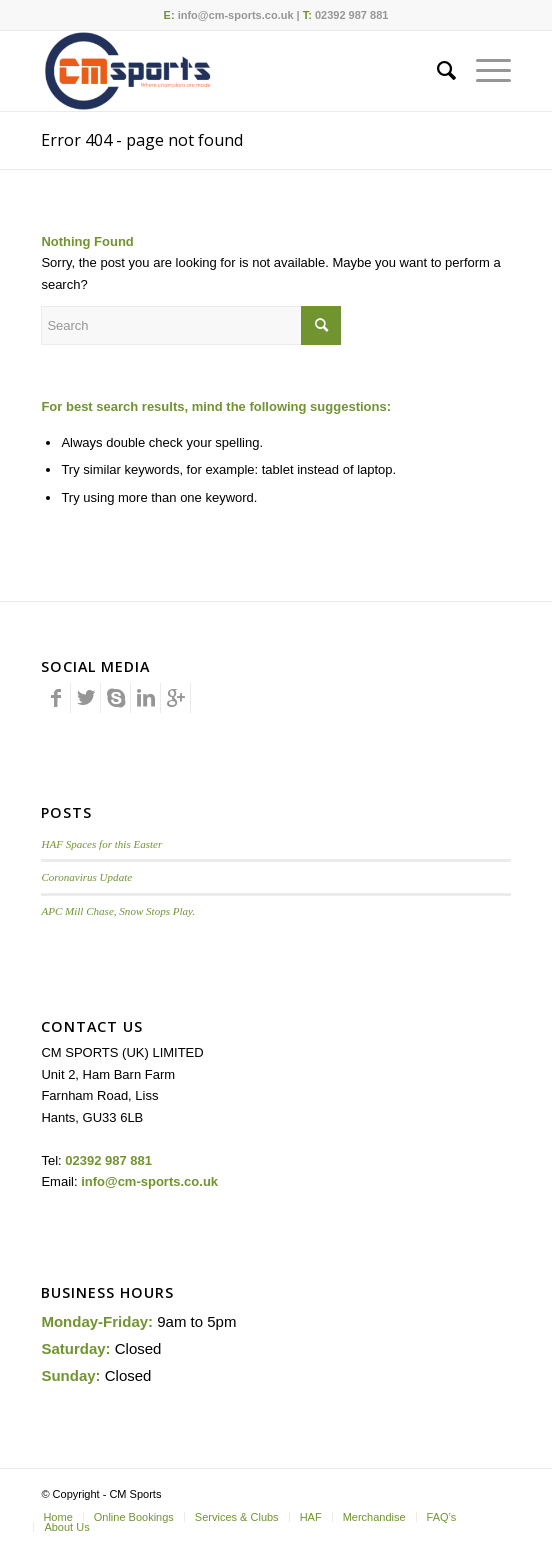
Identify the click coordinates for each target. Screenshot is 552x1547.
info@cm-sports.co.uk (236, 15)
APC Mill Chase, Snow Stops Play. (118, 911)
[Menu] (483, 71)
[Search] (436, 71)
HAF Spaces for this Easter (101, 844)
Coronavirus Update (86, 877)
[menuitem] (436, 71)
